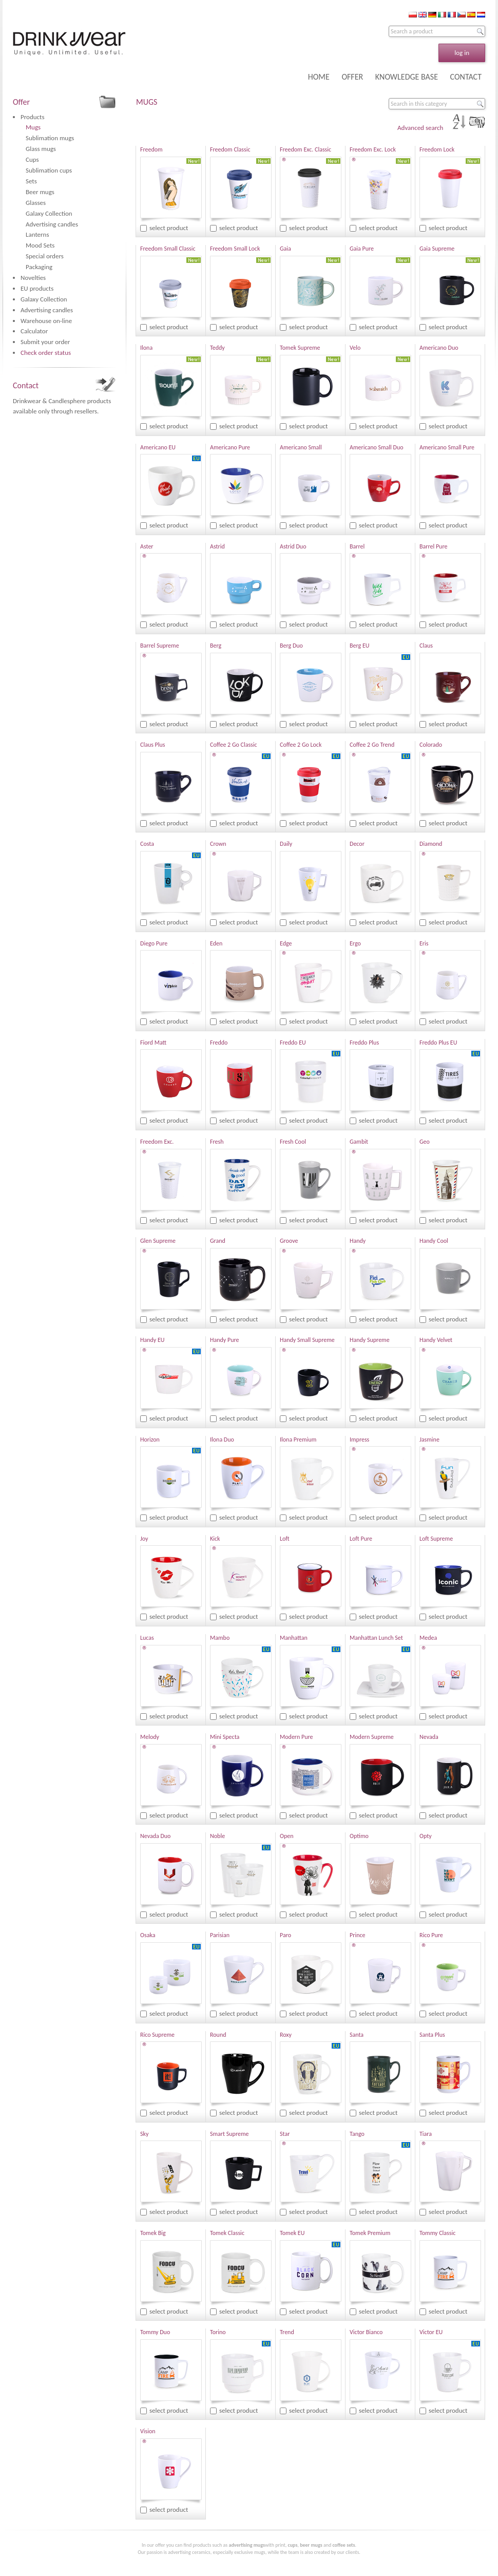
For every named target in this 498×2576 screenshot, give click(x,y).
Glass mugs (41, 149)
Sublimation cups (49, 170)
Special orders (45, 256)
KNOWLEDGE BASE (406, 77)
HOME (319, 77)
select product (168, 228)
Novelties (33, 277)
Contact (26, 385)
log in (461, 52)
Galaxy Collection (49, 213)
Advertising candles (52, 224)
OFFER (352, 77)
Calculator (34, 331)
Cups (32, 159)
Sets (31, 181)
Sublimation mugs (50, 138)
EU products (37, 288)
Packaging (39, 267)
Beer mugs (40, 192)
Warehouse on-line (46, 321)
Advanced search (420, 127)
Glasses (36, 202)
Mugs (33, 127)
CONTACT (466, 77)
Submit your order (45, 342)
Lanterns (37, 234)
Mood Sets (40, 245)
